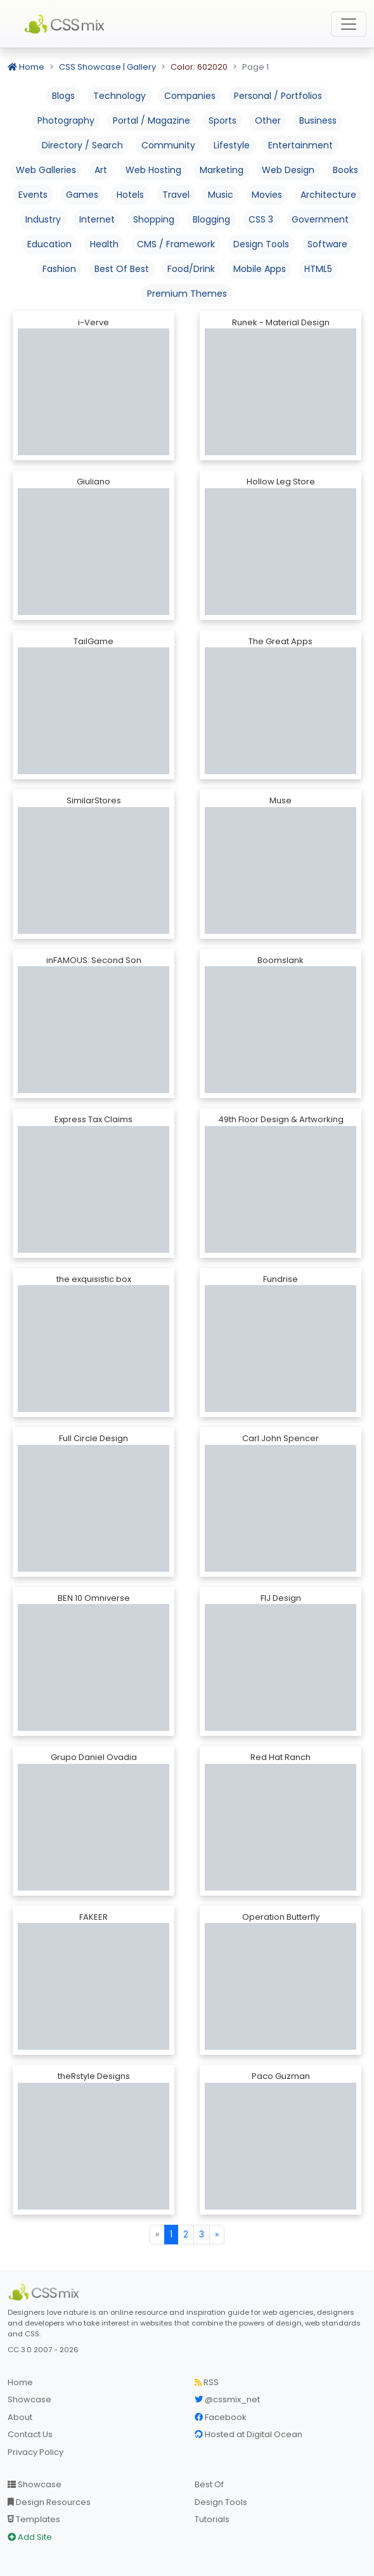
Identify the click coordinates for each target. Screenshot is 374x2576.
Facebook (221, 2417)
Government (320, 219)
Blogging (211, 219)
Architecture (328, 194)
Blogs (63, 95)
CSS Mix (67, 24)
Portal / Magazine (151, 120)
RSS (207, 2382)
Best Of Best (121, 268)
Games (82, 194)
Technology (119, 95)
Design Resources (49, 2502)
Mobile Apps (259, 268)
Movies (267, 194)
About (20, 2417)
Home (26, 67)
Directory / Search (82, 145)
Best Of (209, 2484)
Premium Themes (187, 293)
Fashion (59, 268)
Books (345, 170)
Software (327, 244)
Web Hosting (153, 170)
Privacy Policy (35, 2452)
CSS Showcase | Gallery (107, 67)
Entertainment (300, 145)
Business (318, 120)
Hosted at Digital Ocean (248, 2434)
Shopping (153, 219)
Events (33, 194)
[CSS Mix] (46, 2292)
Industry (43, 219)
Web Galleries (46, 170)
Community (168, 145)
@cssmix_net (227, 2399)
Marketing (221, 170)
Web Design (288, 170)
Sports (222, 120)
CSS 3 (260, 219)
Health (104, 244)
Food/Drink (191, 268)
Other (268, 120)
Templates (34, 2519)
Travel (176, 194)
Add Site (30, 2537)
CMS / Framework (176, 244)
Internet (97, 219)
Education (49, 244)
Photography (65, 120)
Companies (190, 95)
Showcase (29, 2399)
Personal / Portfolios (278, 95)
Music (220, 194)
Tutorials (212, 2519)
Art (100, 170)
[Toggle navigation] (348, 24)
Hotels (130, 194)
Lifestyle (232, 145)
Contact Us (30, 2434)
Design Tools (261, 244)
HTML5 (318, 268)
